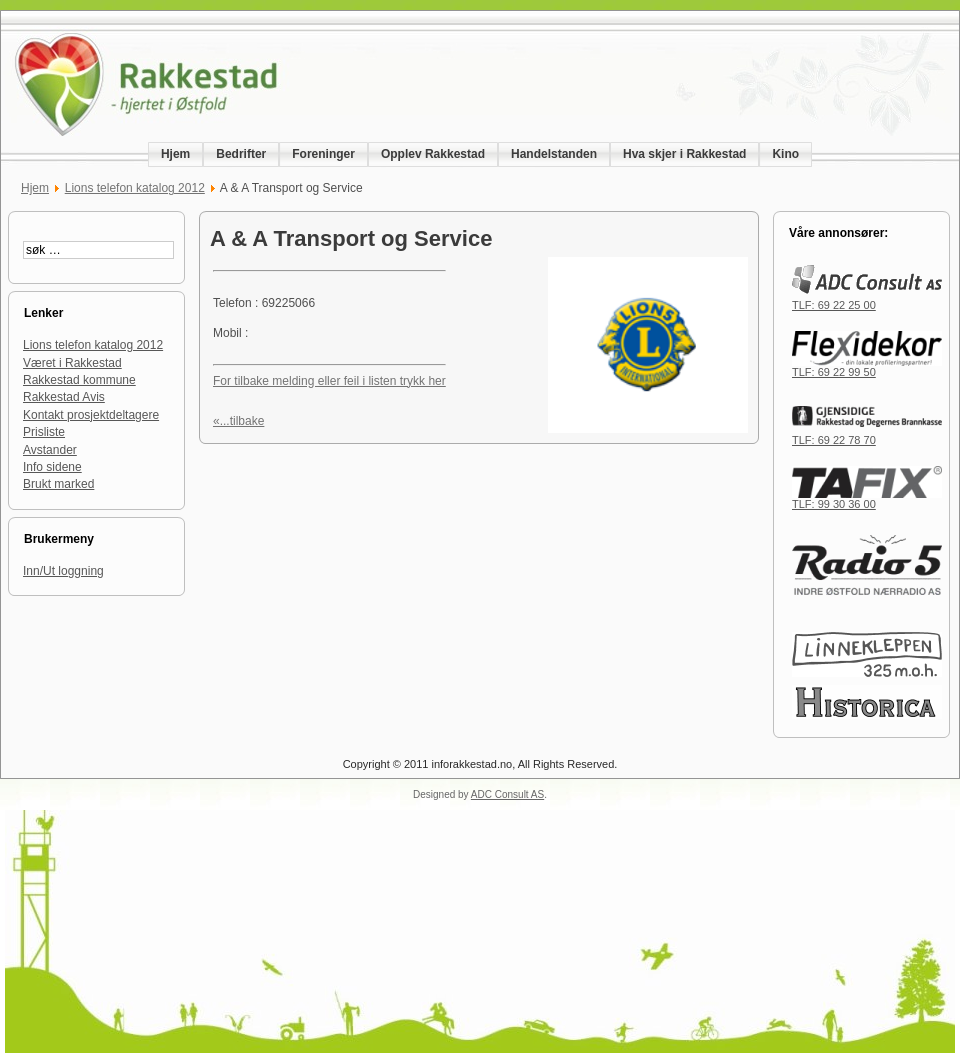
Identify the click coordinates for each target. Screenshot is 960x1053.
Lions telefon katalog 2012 (135, 188)
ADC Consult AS (507, 794)
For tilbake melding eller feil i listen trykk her (329, 381)
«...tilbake (238, 421)
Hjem (35, 188)
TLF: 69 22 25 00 (867, 300)
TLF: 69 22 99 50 (867, 367)
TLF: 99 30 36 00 (867, 499)
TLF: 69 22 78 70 (867, 435)
